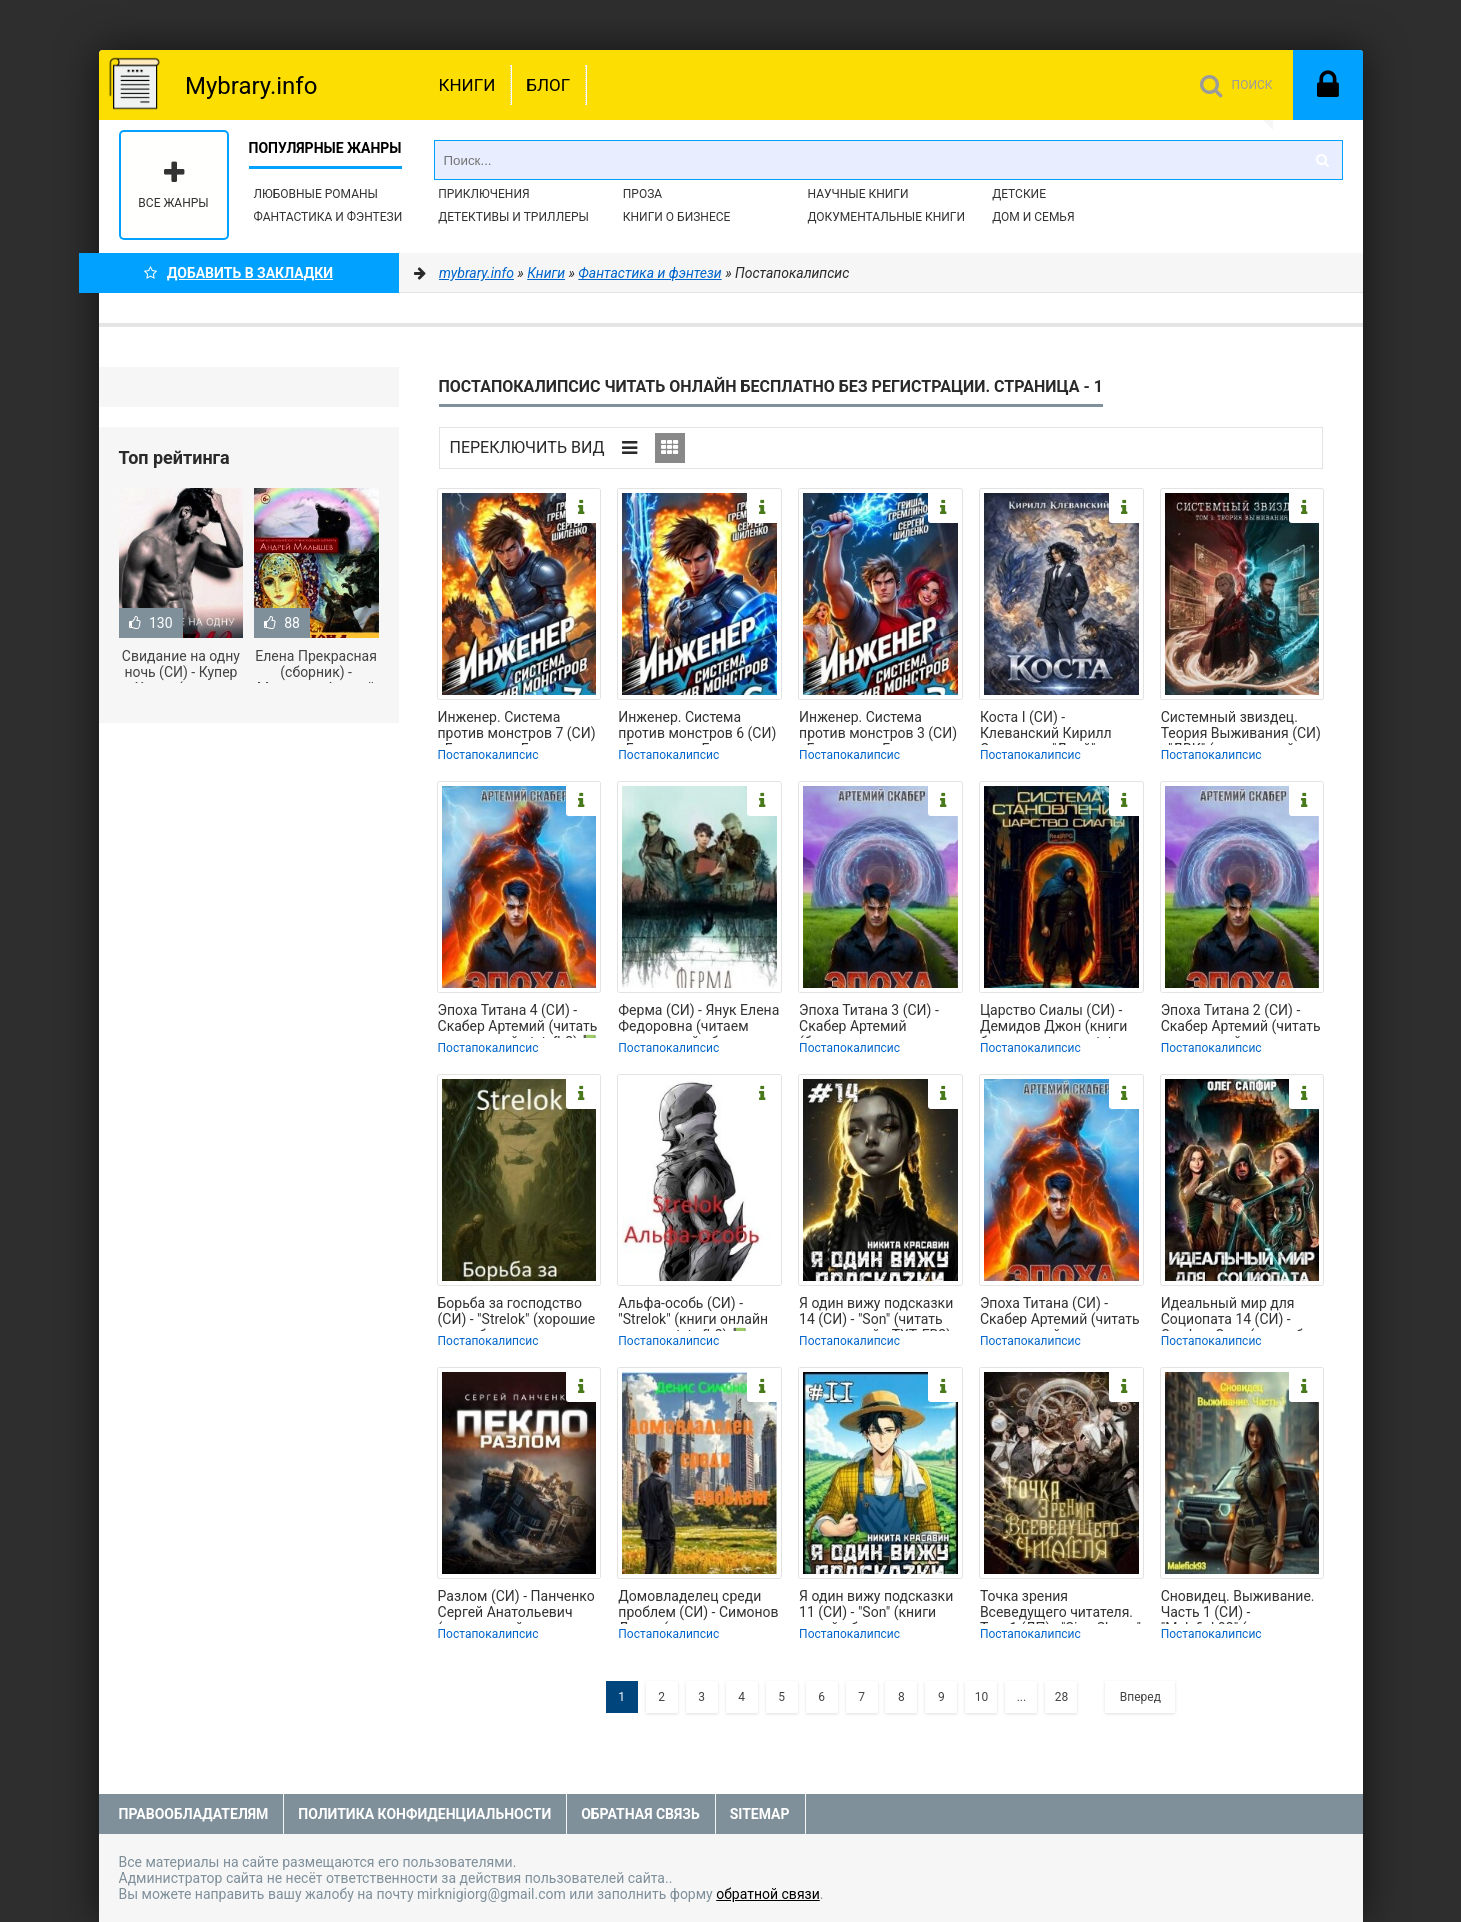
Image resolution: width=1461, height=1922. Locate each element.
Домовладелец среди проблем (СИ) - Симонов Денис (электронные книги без (698, 1606)
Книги (467, 85)
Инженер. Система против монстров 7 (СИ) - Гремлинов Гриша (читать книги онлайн (517, 727)
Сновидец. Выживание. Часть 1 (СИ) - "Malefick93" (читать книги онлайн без (1238, 1606)
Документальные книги (886, 217)
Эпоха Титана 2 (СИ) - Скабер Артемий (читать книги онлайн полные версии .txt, (1241, 1020)
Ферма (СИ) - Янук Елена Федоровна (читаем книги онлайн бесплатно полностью (699, 1020)
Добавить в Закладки (238, 273)
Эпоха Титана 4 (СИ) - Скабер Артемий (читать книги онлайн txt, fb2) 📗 (518, 1020)
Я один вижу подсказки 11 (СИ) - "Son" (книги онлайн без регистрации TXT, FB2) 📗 (879, 1606)
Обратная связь (640, 1814)
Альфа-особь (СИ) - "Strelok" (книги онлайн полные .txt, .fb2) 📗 (693, 1313)
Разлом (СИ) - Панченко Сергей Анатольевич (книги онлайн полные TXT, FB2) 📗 (516, 1606)
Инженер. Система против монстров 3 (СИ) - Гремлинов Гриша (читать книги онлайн (878, 727)
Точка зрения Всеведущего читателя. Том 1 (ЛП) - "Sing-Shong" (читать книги (1060, 1606)
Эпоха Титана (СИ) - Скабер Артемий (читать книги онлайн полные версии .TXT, (1060, 1313)
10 (982, 1697)
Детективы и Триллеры (513, 217)
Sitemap (760, 1814)
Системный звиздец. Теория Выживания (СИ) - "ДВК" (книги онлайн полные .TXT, (1241, 727)
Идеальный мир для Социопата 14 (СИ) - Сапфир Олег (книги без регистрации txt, (1239, 1313)
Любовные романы (316, 194)
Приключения (483, 194)
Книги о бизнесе (677, 217)
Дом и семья (1033, 217)
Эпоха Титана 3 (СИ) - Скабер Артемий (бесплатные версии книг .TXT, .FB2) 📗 (869, 1020)
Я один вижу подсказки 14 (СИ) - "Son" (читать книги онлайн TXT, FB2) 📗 (876, 1313)
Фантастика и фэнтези (328, 217)
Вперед (1140, 1697)
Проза (642, 194)
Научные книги (857, 194)
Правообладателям (194, 1814)
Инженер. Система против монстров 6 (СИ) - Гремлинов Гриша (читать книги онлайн (697, 727)
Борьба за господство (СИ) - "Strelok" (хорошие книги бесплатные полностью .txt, (517, 1313)
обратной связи (768, 1894)
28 (1062, 1697)
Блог (548, 85)
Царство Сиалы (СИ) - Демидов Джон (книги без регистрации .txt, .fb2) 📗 (1053, 1020)
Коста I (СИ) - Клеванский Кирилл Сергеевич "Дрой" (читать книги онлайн (1051, 727)
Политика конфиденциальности (424, 1814)
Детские (1019, 194)
